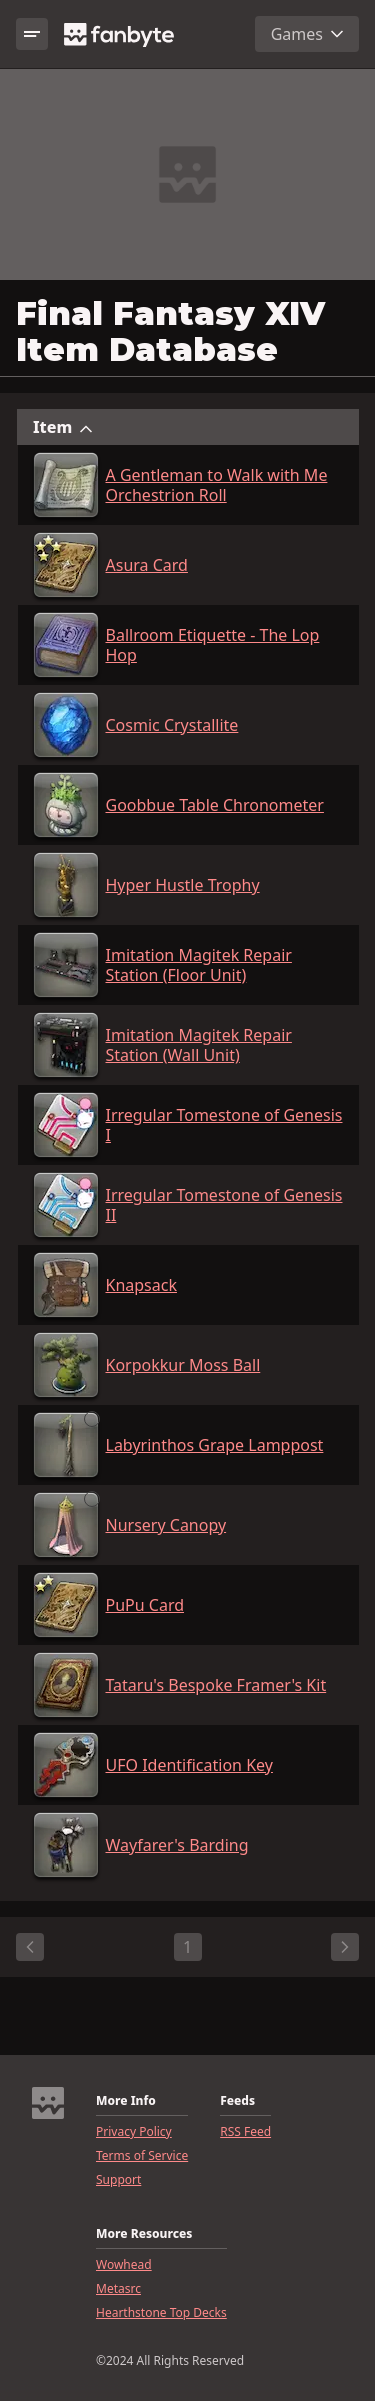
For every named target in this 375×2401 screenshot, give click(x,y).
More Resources (144, 2234)
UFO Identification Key (189, 1765)
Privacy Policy (134, 2132)
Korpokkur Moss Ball (183, 1365)
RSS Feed (245, 2132)
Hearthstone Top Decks (161, 2313)
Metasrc (118, 2289)
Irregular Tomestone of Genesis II (224, 1205)
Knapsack (141, 1285)
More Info (126, 2101)
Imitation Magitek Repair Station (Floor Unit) (199, 965)
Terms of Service (142, 2156)
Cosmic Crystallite (172, 725)
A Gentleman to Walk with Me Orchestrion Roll (217, 485)
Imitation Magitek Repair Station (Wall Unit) (199, 1045)
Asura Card (147, 565)
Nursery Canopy (166, 1525)
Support (118, 2180)
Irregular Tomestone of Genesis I (224, 1125)
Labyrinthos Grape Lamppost (215, 1445)
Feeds (237, 2101)
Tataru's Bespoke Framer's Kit (216, 1685)
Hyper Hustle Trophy (183, 885)
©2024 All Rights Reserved (170, 2361)
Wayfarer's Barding (177, 1845)
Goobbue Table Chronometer (215, 805)
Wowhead (124, 2265)
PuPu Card (145, 1605)
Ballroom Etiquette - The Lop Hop (213, 645)
